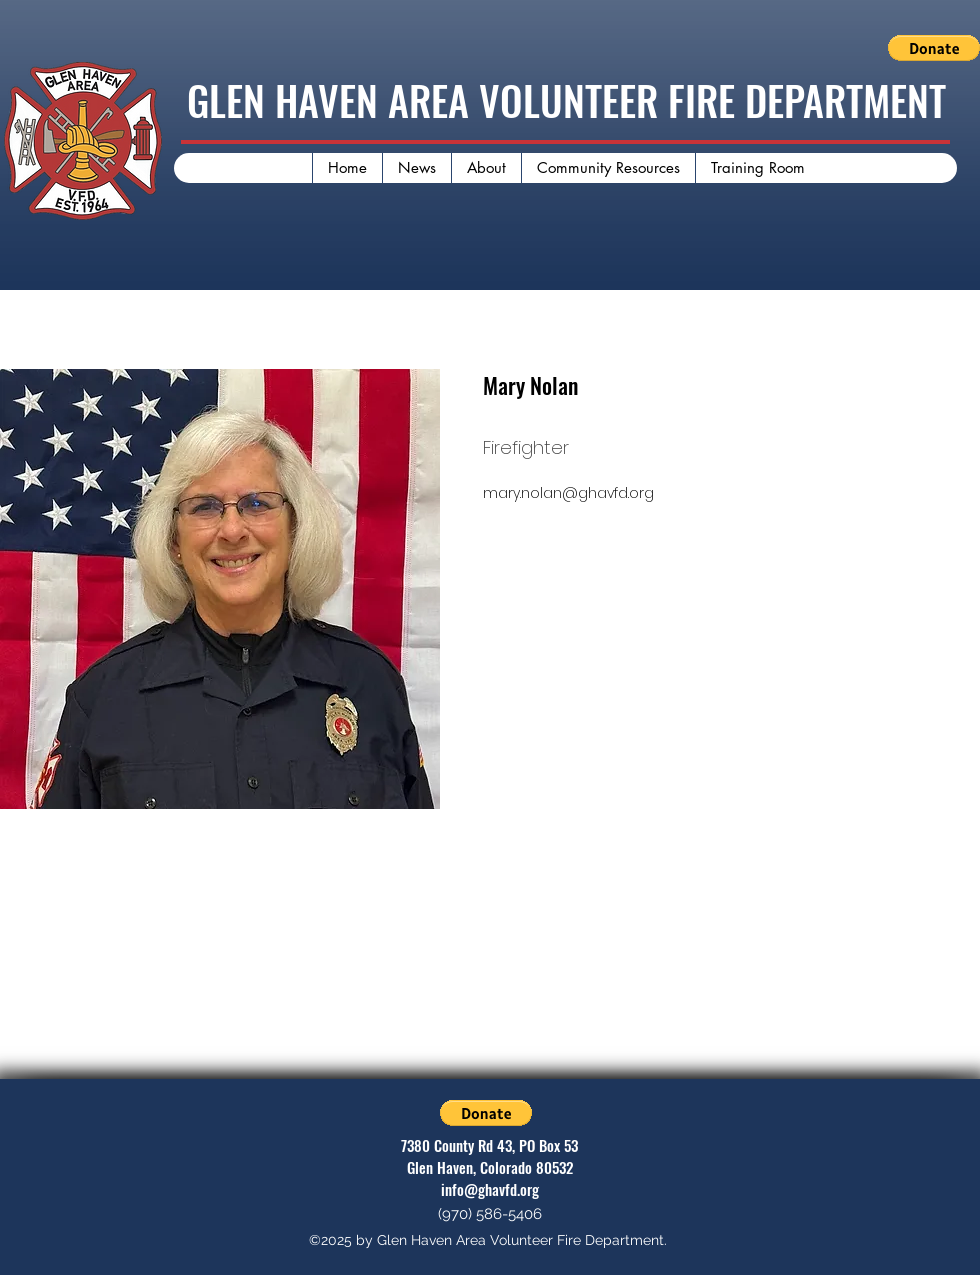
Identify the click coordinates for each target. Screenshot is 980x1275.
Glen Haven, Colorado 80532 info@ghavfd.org (490, 1178)
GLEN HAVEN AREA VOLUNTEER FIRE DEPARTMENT (566, 100)
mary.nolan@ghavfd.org (568, 493)
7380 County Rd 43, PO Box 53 (489, 1145)
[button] (934, 48)
